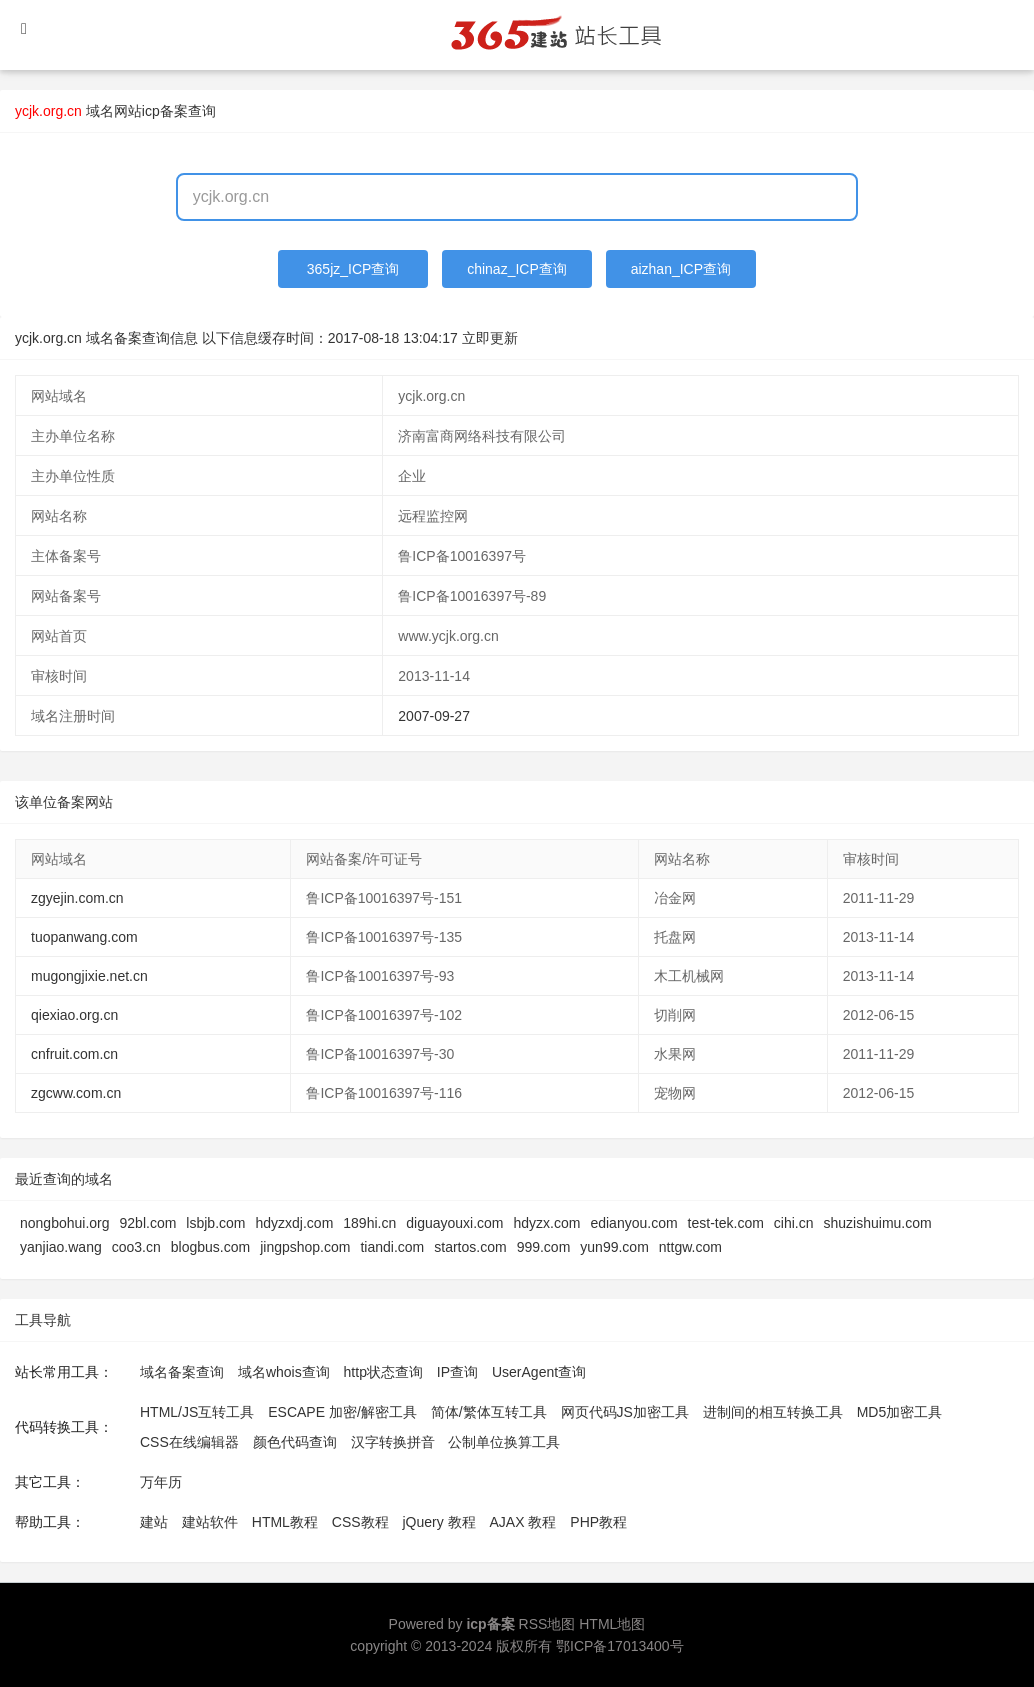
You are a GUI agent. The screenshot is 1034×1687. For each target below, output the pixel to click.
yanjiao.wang (61, 1247)
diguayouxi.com (454, 1223)
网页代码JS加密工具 (625, 1412)
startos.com (470, 1247)
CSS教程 (360, 1522)
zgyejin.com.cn (77, 898)
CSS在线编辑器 (189, 1442)
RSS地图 (547, 1624)
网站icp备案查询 (165, 111)
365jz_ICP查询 (353, 269)
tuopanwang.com (84, 937)
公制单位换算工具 (504, 1442)
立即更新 (490, 338)
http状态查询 (383, 1372)
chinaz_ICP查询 (517, 269)
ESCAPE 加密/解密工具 (342, 1412)
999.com (544, 1247)
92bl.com (148, 1223)
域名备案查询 (182, 1372)
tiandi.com (392, 1247)
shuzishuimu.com (878, 1223)
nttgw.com (690, 1247)
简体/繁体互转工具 (489, 1412)
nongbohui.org (65, 1223)
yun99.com (614, 1247)
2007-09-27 (434, 716)
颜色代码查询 (295, 1442)
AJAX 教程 (523, 1522)
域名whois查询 (284, 1372)
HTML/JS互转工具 (197, 1412)
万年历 (161, 1482)
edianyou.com (633, 1223)
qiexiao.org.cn (74, 1015)
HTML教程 (285, 1522)
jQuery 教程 (438, 1522)
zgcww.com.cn (76, 1093)
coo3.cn (136, 1247)
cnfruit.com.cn (74, 1054)
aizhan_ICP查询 (681, 269)
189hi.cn (369, 1223)
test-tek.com (726, 1223)
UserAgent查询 (539, 1372)
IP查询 (457, 1372)
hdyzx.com (547, 1223)
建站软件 (210, 1522)
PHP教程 (598, 1522)
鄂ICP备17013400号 (620, 1646)
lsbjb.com (215, 1223)
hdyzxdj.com (294, 1223)
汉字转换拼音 (393, 1442)
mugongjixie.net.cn (89, 976)
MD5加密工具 (900, 1412)
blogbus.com (210, 1247)
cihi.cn (794, 1223)
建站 (154, 1522)
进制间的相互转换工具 (773, 1412)
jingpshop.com (305, 1247)
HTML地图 (612, 1624)
